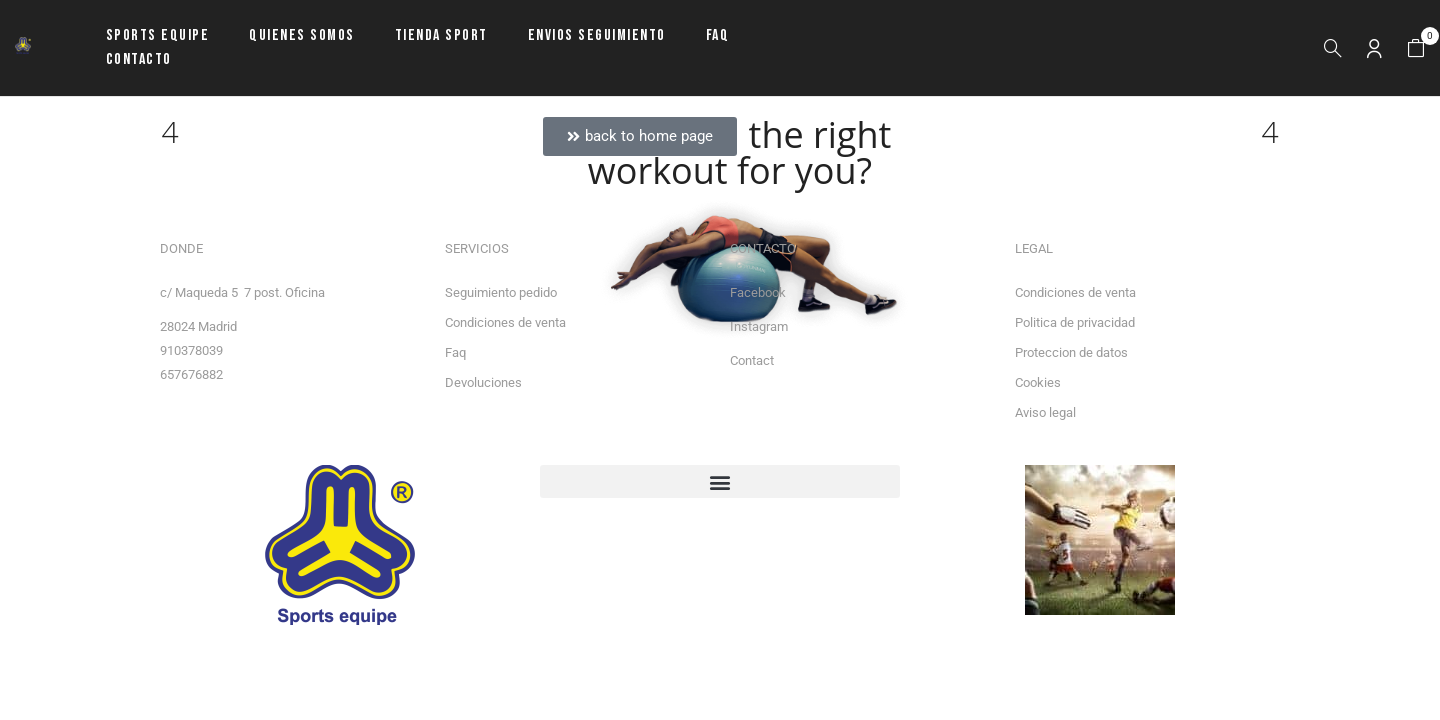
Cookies (1038, 382)
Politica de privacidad (1075, 322)
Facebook (758, 292)
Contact (752, 360)
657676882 (191, 374)
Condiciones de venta (505, 322)
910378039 (191, 350)
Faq (455, 352)
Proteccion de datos (1071, 352)
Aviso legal (1045, 412)
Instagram (759, 326)
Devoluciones (483, 382)
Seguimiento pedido (501, 292)
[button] (1416, 48)
